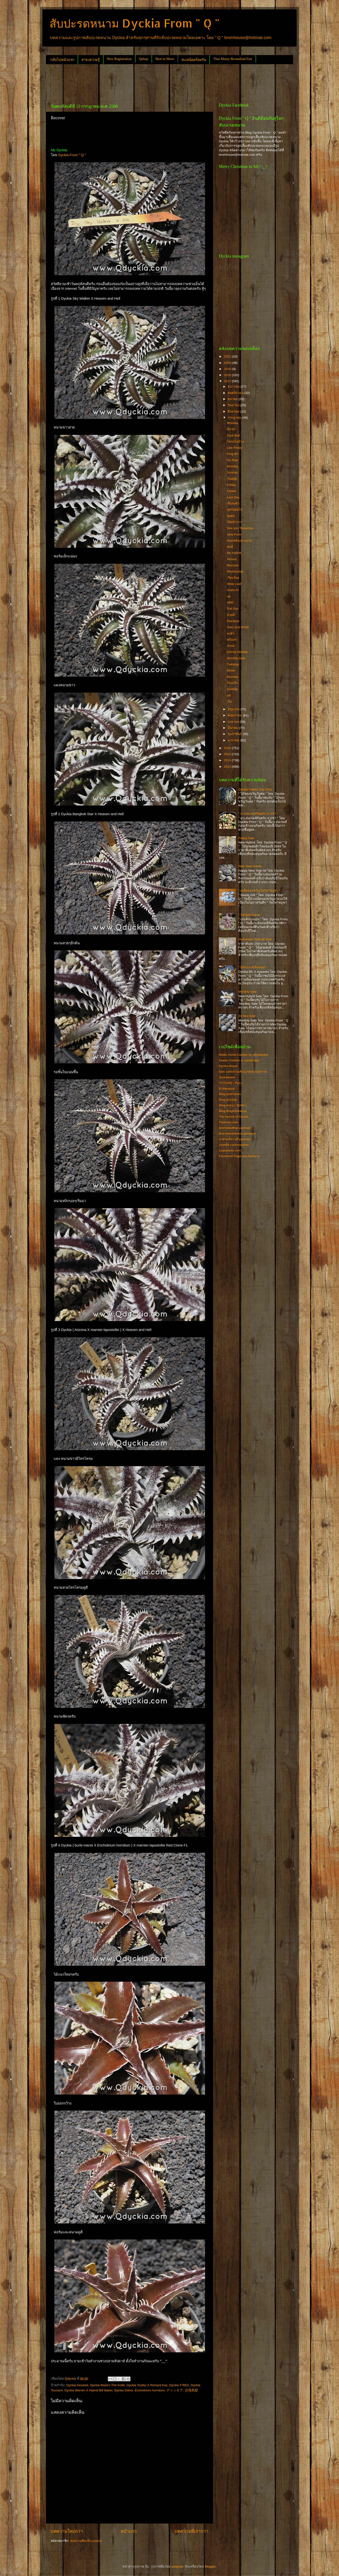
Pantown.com (228, 1122)
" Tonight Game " (250, 915)
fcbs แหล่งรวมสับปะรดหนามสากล (242, 1071)
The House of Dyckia (233, 1116)
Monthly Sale (236, 658)
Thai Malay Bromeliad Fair (232, 59)
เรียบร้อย (233, 578)
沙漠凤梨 (191, 2390)
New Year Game (249, 866)
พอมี (230, 546)
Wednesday (235, 571)
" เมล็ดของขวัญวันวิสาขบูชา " (259, 890)
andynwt (177, 2566)
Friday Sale (246, 838)
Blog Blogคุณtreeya (232, 1111)
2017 (228, 381)
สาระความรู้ (90, 60)
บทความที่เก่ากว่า (191, 2531)
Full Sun (233, 608)
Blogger (210, 2566)
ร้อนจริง (232, 683)
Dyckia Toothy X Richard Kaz (146, 2385)
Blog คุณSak (228, 1099)
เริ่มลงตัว (233, 503)
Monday (232, 423)
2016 (228, 748)
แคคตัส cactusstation (234, 1145)
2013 (228, 766)
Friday (231, 485)
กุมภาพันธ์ (235, 734)
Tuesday (233, 664)
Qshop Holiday (237, 652)
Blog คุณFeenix (230, 1094)
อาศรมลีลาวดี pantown (235, 1139)
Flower (232, 491)
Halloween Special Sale (255, 939)
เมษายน (234, 721)
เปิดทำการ (234, 522)
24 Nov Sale (247, 1016)
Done (230, 645)
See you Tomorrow (240, 528)
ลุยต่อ (231, 516)
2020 (228, 363)
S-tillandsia (226, 1088)
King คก (232, 454)
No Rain (232, 460)
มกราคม (234, 740)
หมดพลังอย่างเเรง (239, 540)
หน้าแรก (129, 2531)
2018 (228, 375)
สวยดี (231, 615)
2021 (228, 356)
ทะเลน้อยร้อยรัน (194, 60)
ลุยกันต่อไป (234, 509)
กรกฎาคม (235, 417)
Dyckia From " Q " (72, 155)
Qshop (143, 59)
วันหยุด (232, 478)
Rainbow (233, 621)
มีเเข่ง (231, 429)
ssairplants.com (230, 1150)
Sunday (232, 472)
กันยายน (234, 405)
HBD (230, 602)
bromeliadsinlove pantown (237, 1133)
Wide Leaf (234, 584)
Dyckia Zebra (123, 2390)
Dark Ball (233, 435)
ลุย (229, 596)
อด (229, 695)
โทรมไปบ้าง (235, 441)
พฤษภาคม (235, 715)
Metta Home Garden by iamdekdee (243, 1054)
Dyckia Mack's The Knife (107, 2385)
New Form (234, 534)
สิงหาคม (234, 411)
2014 (228, 760)
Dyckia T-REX (179, 2385)
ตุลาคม (233, 399)
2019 (228, 369)
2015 (228, 754)
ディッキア (174, 2390)
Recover (233, 565)
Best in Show (164, 59)
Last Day (233, 497)
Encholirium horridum (150, 2390)
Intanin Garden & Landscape (239, 1060)
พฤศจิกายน (236, 393)
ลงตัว (230, 633)
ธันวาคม (234, 386)
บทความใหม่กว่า (67, 2531)
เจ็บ (229, 701)
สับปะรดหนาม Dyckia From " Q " (134, 23)
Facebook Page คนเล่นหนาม (239, 1156)
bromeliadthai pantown (235, 1128)
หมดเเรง (233, 590)
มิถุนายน (234, 709)
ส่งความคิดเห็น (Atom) (86, 2541)
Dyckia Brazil (228, 1066)
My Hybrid (234, 553)
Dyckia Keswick (77, 2385)
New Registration (119, 59)
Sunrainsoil (227, 1077)
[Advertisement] (131, 81)
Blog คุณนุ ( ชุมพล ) (232, 1105)
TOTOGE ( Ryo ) (231, 1083)
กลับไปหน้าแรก (62, 60)
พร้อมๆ (231, 639)
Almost (232, 559)
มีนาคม (233, 728)
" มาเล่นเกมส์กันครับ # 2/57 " (258, 813)
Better (231, 670)
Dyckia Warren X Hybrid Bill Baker (89, 2390)
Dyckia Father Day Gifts (255, 789)
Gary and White (238, 627)
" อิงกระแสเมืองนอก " (253, 967)
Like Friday (234, 447)
